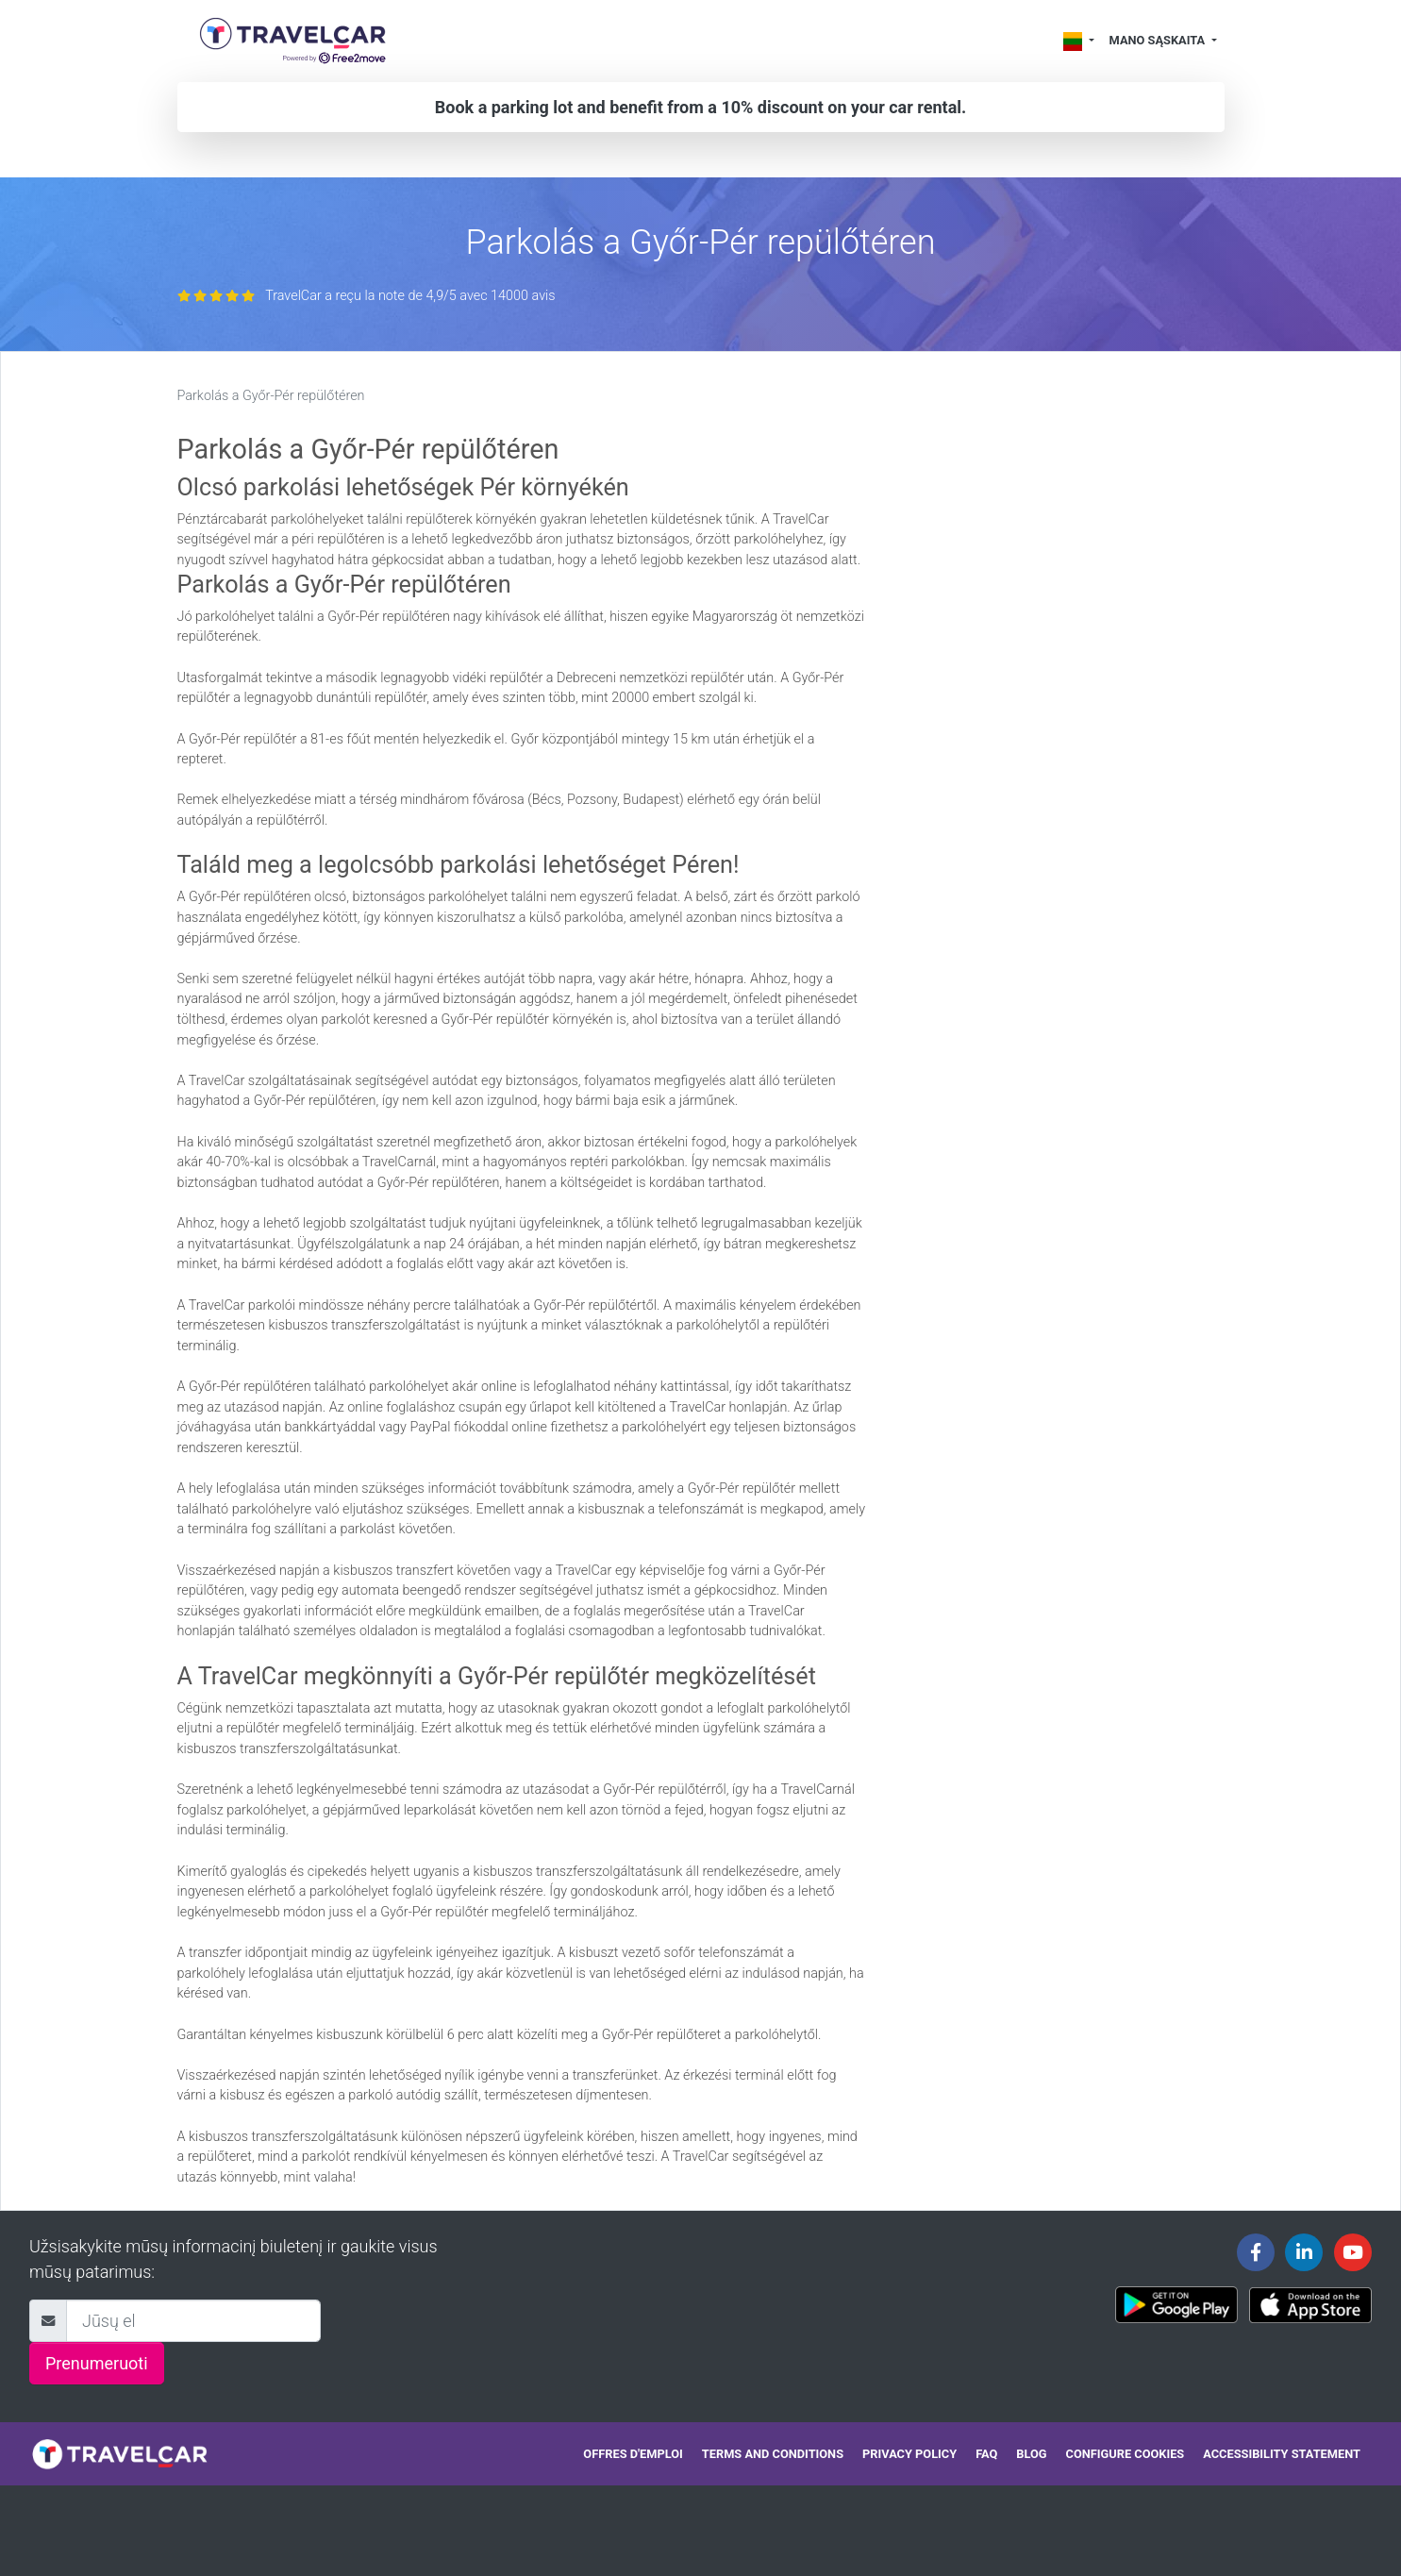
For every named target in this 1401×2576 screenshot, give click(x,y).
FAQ (986, 2454)
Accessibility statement (1281, 2454)
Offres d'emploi (632, 2454)
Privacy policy (909, 2454)
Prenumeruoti (96, 2363)
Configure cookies (1125, 2454)
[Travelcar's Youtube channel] (1353, 2252)
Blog (1031, 2454)
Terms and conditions (772, 2454)
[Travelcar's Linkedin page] (1304, 2252)
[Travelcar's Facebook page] (1256, 2252)
